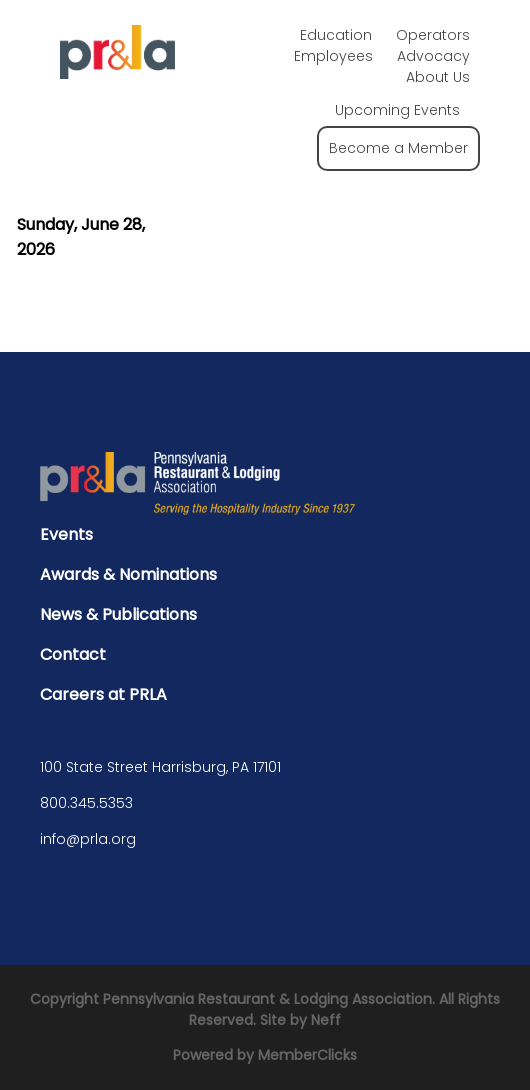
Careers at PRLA (103, 694)
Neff (326, 1020)
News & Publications (118, 614)
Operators (433, 35)
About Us (438, 77)
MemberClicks (307, 1055)
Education (336, 35)
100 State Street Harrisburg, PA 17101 (160, 767)
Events (66, 534)
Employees (333, 56)
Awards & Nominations (128, 574)
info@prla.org (88, 839)
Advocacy (433, 56)
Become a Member (398, 148)
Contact (73, 654)
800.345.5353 (86, 803)
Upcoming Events (397, 110)
